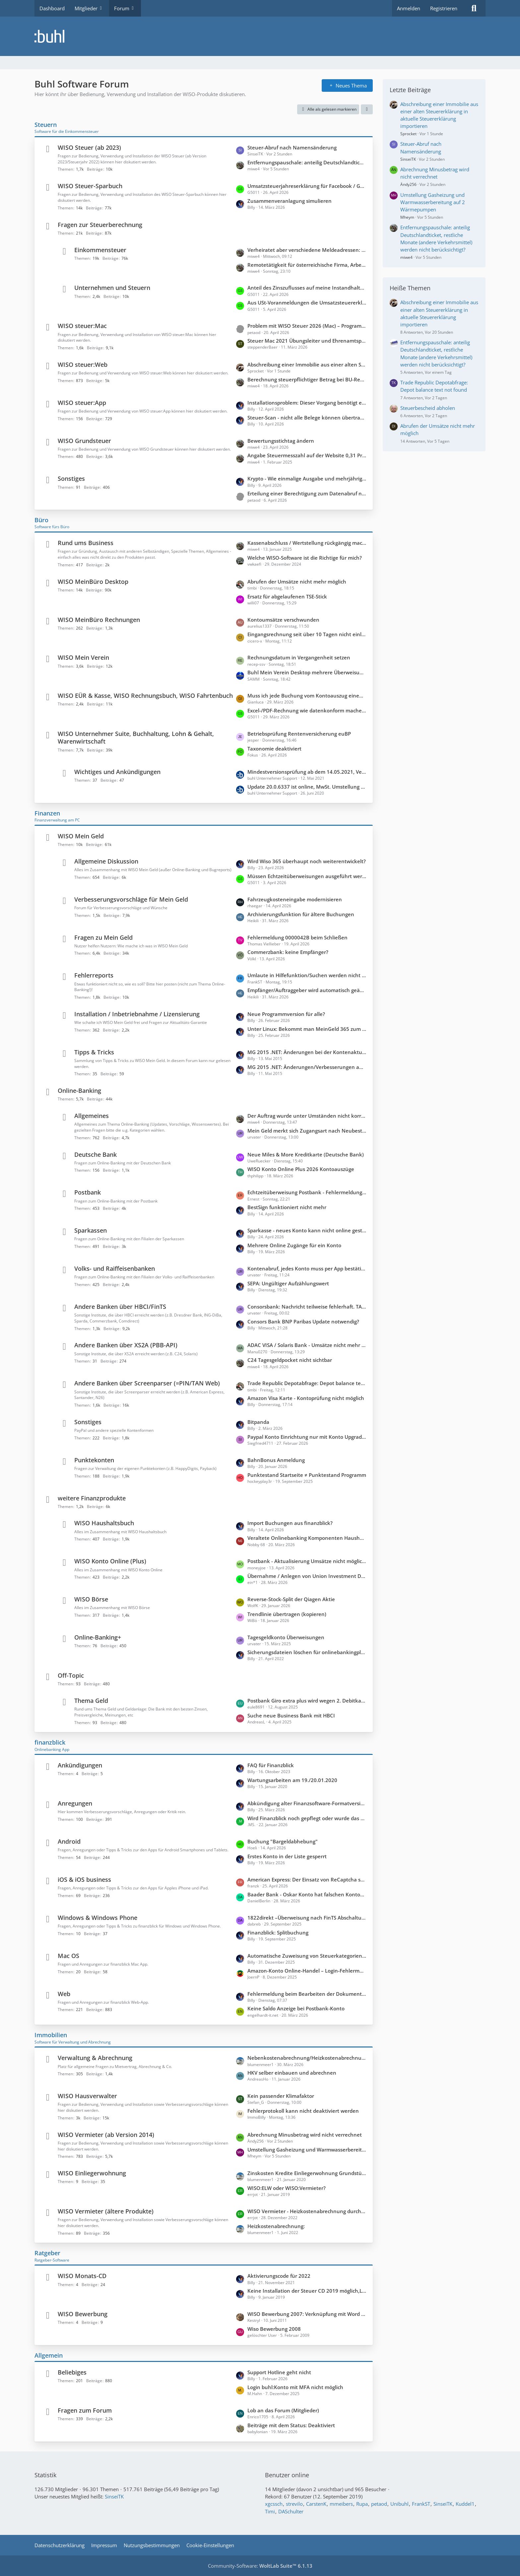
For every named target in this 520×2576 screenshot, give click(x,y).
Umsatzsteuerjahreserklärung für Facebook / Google (306, 186)
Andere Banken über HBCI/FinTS (120, 1307)
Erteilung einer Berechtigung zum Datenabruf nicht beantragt (306, 493)
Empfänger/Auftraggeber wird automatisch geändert (306, 990)
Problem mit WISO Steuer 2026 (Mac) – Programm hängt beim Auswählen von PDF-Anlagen (306, 325)
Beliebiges (72, 2372)
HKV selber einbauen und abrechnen (291, 2072)
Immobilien (50, 2035)
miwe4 (406, 257)
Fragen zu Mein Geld (103, 937)
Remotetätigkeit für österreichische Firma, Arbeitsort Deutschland (306, 264)
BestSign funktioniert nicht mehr (286, 1207)
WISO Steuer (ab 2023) (89, 147)
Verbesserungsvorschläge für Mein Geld (131, 899)
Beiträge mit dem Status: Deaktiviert (291, 2425)
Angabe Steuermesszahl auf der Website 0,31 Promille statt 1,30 (306, 455)
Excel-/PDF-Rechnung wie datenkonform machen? (306, 710)
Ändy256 (408, 184)
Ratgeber (47, 2253)
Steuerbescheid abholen (427, 408)
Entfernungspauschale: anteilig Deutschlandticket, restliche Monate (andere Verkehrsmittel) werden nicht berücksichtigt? (306, 162)
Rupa (362, 2503)
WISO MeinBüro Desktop (93, 582)
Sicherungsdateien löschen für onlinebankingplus (306, 1652)
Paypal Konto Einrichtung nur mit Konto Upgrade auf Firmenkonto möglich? (306, 1436)
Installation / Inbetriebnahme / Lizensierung (137, 1014)
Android (69, 1841)
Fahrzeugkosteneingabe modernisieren (294, 899)
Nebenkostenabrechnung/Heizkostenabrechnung (306, 2057)
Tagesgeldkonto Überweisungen (285, 1637)
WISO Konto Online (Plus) (110, 1561)
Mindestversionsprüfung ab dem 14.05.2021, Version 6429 (306, 771)
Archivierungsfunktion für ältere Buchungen (300, 914)
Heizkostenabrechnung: (276, 2226)
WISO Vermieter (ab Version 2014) (106, 2135)
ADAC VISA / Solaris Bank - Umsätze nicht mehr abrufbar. (306, 1345)
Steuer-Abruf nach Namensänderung (292, 147)
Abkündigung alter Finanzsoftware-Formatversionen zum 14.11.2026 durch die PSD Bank (306, 1803)
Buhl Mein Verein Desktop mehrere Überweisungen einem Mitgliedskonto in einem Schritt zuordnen (306, 672)
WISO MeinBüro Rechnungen (99, 620)
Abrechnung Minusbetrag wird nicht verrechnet (304, 2134)
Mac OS (68, 1956)
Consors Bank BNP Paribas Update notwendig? (303, 1321)
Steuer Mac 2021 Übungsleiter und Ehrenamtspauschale (306, 340)
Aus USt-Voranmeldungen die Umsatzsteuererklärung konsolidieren (306, 302)
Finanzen (47, 813)
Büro (41, 520)
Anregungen (75, 1803)
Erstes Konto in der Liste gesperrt (287, 1856)
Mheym (407, 217)
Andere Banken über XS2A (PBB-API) (125, 1345)
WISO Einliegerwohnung (92, 2173)
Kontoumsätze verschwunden (283, 619)
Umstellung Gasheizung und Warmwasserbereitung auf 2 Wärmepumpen (306, 2149)
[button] (367, 109)
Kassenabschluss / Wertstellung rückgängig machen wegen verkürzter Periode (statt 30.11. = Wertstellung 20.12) (306, 542)
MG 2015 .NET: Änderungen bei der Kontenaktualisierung (306, 1052)
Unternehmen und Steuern (112, 288)
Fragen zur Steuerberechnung (100, 225)
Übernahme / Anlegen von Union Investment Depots (306, 1576)
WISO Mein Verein (83, 657)
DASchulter (290, 2511)
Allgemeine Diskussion (106, 861)
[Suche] (474, 8)
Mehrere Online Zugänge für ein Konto (294, 1245)
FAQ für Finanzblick (270, 1765)
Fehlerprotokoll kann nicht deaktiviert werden (303, 2110)
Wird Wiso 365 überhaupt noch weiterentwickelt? (306, 861)
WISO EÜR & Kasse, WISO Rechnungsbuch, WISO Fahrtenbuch (145, 696)
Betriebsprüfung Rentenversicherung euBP (299, 733)
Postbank (87, 1192)
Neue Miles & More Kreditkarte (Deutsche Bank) (305, 1154)
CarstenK (316, 2503)
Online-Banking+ (97, 1637)
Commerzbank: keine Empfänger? (287, 952)
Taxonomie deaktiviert (274, 748)
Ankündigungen (80, 1765)
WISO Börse (91, 1599)
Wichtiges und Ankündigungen (117, 772)
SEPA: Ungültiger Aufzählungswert (288, 1283)
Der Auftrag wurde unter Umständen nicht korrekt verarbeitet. (306, 1115)
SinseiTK (408, 159)
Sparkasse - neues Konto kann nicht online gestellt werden (306, 1230)
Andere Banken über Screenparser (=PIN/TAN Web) (147, 1383)
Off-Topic (71, 1675)
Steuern (45, 125)
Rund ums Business (85, 543)
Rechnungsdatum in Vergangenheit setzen (298, 657)
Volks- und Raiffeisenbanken (114, 1268)
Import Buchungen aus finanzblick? (290, 1523)
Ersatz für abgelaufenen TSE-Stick (287, 596)
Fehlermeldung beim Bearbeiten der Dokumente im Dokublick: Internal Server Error (306, 1993)
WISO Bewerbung (82, 2314)
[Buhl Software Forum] (260, 36)
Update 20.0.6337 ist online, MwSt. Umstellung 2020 (306, 786)
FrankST (421, 2503)
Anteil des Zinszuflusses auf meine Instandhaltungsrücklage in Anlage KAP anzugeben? (306, 287)
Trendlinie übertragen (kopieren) (286, 1614)
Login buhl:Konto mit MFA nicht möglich (295, 2387)
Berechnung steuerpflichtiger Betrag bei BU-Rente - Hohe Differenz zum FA (306, 379)
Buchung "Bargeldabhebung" (282, 1841)
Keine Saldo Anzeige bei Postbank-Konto (296, 2008)
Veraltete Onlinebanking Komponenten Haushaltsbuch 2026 (306, 1538)
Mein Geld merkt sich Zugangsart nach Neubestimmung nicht (306, 1130)
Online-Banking (79, 1090)
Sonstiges (71, 478)
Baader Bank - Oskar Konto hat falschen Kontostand (306, 1894)
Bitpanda (258, 1422)
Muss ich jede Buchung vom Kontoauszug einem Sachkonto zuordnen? (306, 695)
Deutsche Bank (95, 1154)
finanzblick (49, 1742)
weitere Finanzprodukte (92, 1498)
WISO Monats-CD (82, 2276)
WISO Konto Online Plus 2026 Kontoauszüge (300, 1169)
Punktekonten (94, 1460)
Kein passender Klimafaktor (280, 2096)
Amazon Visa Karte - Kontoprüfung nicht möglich (305, 1398)
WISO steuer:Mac (82, 326)
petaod (379, 2503)
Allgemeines (91, 1116)
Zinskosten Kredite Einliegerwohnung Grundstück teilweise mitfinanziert (306, 2173)
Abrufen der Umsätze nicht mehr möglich (296, 581)
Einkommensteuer (100, 250)
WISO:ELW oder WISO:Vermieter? (286, 2188)
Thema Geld (91, 1701)
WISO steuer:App (82, 403)
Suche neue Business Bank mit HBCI (291, 1715)
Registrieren (443, 8)
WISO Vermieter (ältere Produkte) (106, 2211)
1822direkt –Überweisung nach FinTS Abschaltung (306, 1917)
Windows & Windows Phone (97, 1918)
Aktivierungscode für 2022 (278, 2275)
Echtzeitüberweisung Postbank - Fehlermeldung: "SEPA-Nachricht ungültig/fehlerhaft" (306, 1192)
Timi (270, 2511)
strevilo (294, 2503)
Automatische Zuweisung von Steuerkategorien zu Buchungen (306, 1955)
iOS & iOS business (84, 1879)
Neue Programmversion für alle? (286, 1014)
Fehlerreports (93, 975)
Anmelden (408, 8)
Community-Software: (260, 2565)
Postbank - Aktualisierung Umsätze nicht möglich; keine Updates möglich (306, 1561)
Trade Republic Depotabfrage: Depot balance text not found (306, 1383)
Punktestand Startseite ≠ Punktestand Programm (306, 1475)
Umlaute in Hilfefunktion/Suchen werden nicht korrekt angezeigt (306, 975)
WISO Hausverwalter (87, 2096)
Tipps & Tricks (94, 1052)
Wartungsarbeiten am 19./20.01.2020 (292, 1780)
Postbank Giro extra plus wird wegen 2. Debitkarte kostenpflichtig (306, 1700)
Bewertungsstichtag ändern (280, 440)
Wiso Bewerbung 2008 (274, 2328)
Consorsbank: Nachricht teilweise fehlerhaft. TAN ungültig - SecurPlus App (306, 1306)
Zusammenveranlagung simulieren (289, 200)
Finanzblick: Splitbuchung (277, 1932)
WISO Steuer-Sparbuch (90, 186)
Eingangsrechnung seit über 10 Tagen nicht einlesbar (306, 634)
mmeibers (341, 2503)
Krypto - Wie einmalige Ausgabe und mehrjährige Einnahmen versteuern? (306, 478)
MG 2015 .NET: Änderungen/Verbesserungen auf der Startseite (306, 1067)
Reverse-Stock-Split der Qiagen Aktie (291, 1599)
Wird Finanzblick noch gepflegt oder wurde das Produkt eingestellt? (306, 1818)
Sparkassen (90, 1230)
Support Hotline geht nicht (279, 2372)
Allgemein (48, 2355)
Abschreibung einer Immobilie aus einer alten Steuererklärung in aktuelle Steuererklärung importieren (306, 364)
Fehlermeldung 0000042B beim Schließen (297, 937)
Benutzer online (287, 2475)
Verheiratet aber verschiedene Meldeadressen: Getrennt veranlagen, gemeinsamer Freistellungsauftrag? (306, 250)
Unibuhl (399, 2503)
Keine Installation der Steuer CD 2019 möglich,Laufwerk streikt (306, 2290)
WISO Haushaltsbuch (104, 1523)
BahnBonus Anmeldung (276, 1460)
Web (64, 1994)
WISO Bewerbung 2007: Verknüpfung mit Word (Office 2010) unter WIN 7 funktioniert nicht (306, 2314)
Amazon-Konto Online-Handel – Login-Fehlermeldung (306, 1970)
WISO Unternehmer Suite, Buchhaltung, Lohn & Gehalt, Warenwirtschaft (136, 737)
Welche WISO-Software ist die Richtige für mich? (304, 557)
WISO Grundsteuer (84, 441)
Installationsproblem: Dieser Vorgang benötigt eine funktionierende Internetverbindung (306, 402)
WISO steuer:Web (82, 364)
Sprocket (408, 134)
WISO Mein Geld (81, 836)
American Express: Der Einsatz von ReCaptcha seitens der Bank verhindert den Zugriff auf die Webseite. (306, 1879)
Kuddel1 (465, 2503)
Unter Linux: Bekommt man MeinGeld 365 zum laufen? (306, 1029)
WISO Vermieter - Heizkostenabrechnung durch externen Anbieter (306, 2211)
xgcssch (274, 2503)
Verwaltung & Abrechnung (95, 2058)
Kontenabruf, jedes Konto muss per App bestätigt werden (306, 1268)
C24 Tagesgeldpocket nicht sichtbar (289, 1360)
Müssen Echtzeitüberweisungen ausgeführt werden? (306, 876)
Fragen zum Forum (85, 2410)
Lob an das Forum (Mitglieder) (283, 2410)
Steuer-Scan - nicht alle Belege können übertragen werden (306, 417)
